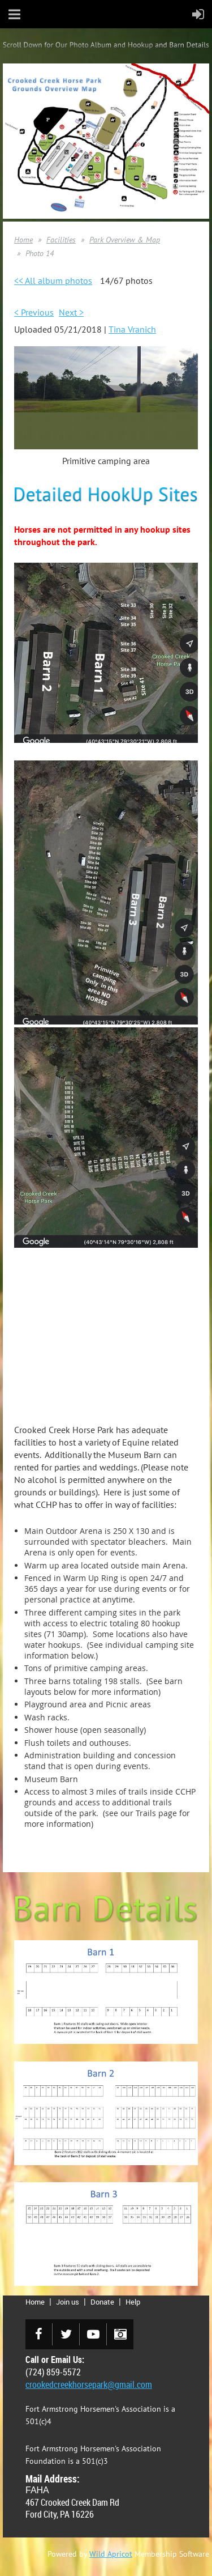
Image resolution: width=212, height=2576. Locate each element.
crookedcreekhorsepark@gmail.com (88, 2384)
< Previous (34, 312)
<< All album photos (53, 280)
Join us (67, 2302)
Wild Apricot (110, 2554)
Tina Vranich (132, 329)
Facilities (61, 240)
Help (133, 2302)
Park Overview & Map (124, 240)
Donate (102, 2302)
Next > (71, 312)
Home (23, 240)
